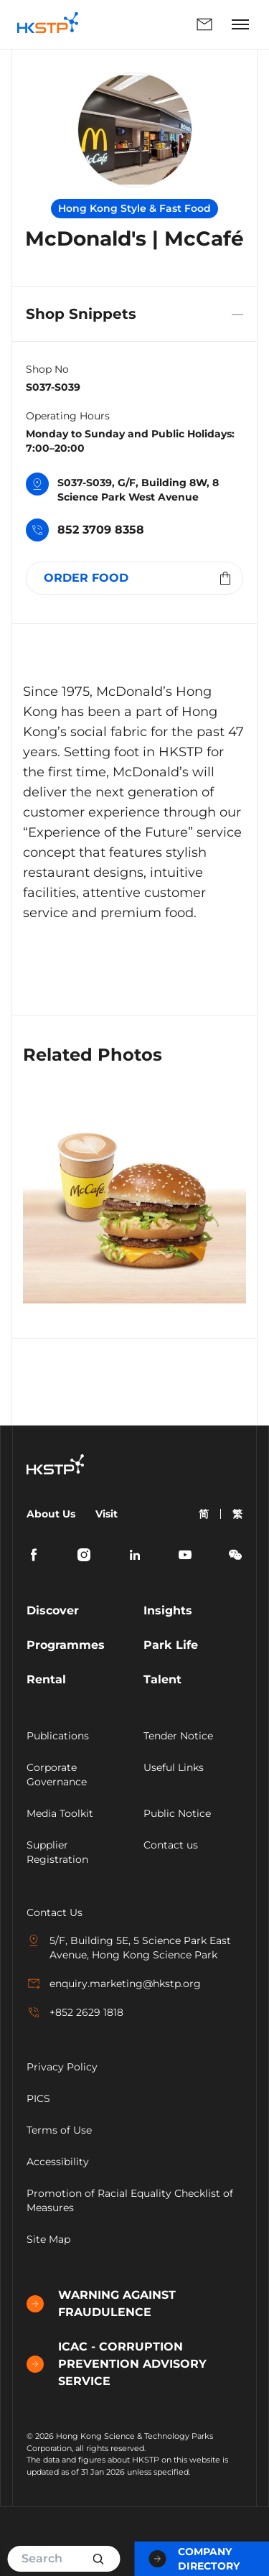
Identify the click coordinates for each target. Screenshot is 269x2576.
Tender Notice (178, 1735)
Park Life (170, 1645)
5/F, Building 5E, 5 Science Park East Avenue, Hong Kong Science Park (129, 1947)
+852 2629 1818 (75, 2012)
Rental (46, 1679)
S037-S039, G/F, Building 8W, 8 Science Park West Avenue (122, 489)
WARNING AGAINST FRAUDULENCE (101, 2303)
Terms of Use (59, 2130)
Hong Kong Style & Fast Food (134, 208)
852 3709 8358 (85, 531)
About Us (51, 1513)
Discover (53, 1610)
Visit (106, 1513)
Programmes (66, 1645)
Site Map (48, 2239)
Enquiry (204, 24)
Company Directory (194, 2558)
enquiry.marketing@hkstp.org (114, 1983)
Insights (167, 1610)
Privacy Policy (62, 2066)
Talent (162, 1679)
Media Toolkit (60, 1813)
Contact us (170, 1844)
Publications (58, 1735)
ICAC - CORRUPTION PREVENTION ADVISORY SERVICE (117, 2364)
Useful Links (173, 1767)
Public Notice (177, 1813)
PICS (38, 2098)
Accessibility (58, 2161)
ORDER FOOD (139, 578)
